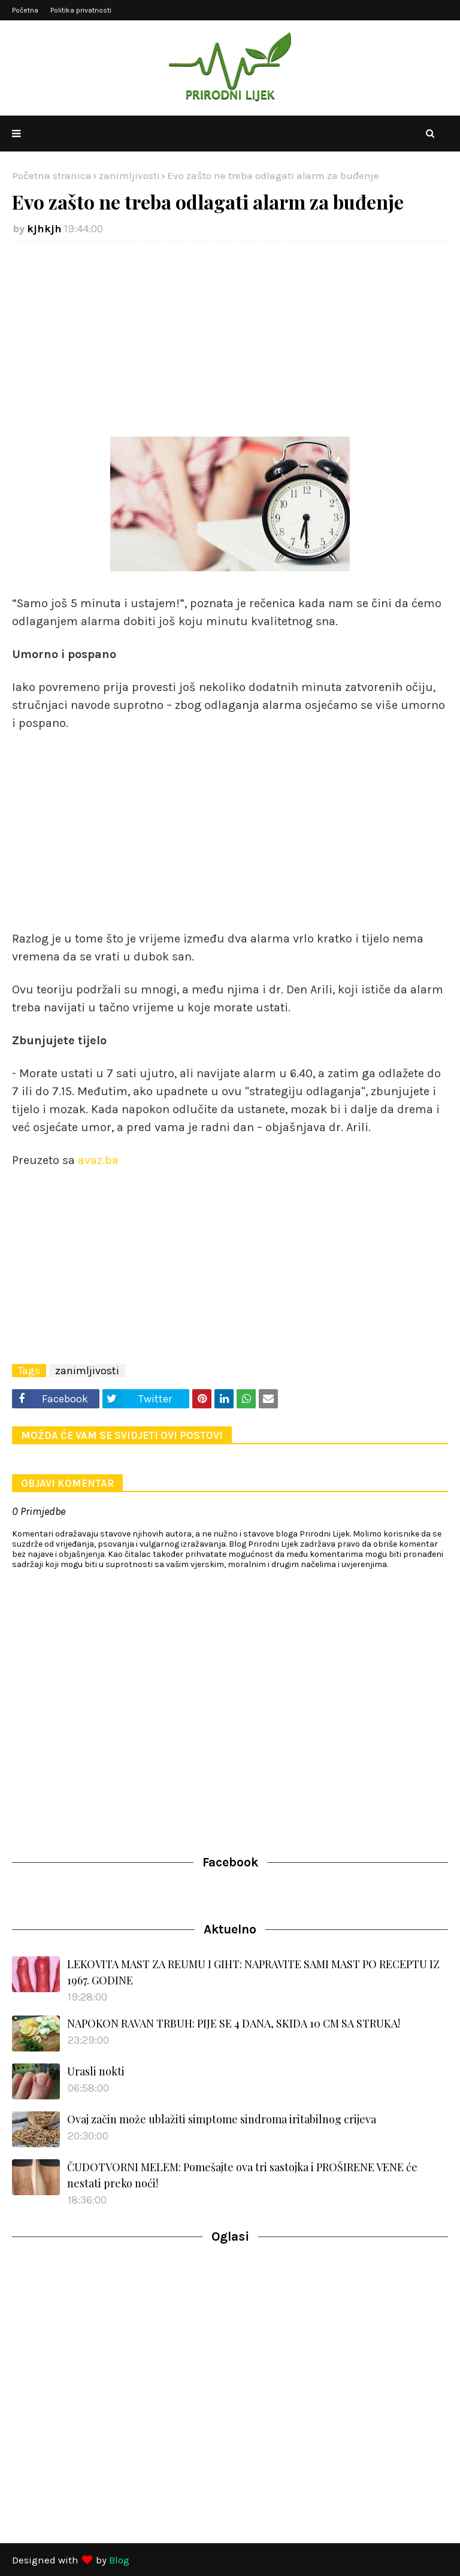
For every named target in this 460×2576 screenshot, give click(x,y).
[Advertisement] (230, 338)
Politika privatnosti (80, 10)
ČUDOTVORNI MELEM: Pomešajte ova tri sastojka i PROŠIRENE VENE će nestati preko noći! (242, 2175)
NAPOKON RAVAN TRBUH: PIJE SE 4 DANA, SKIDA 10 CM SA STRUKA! (233, 2023)
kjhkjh (44, 228)
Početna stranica (52, 175)
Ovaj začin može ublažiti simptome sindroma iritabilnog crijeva (221, 2119)
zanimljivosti (129, 175)
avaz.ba (98, 1160)
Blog (119, 2560)
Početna (25, 10)
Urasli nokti (96, 2071)
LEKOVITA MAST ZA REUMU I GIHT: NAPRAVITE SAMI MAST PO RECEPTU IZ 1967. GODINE (253, 1972)
